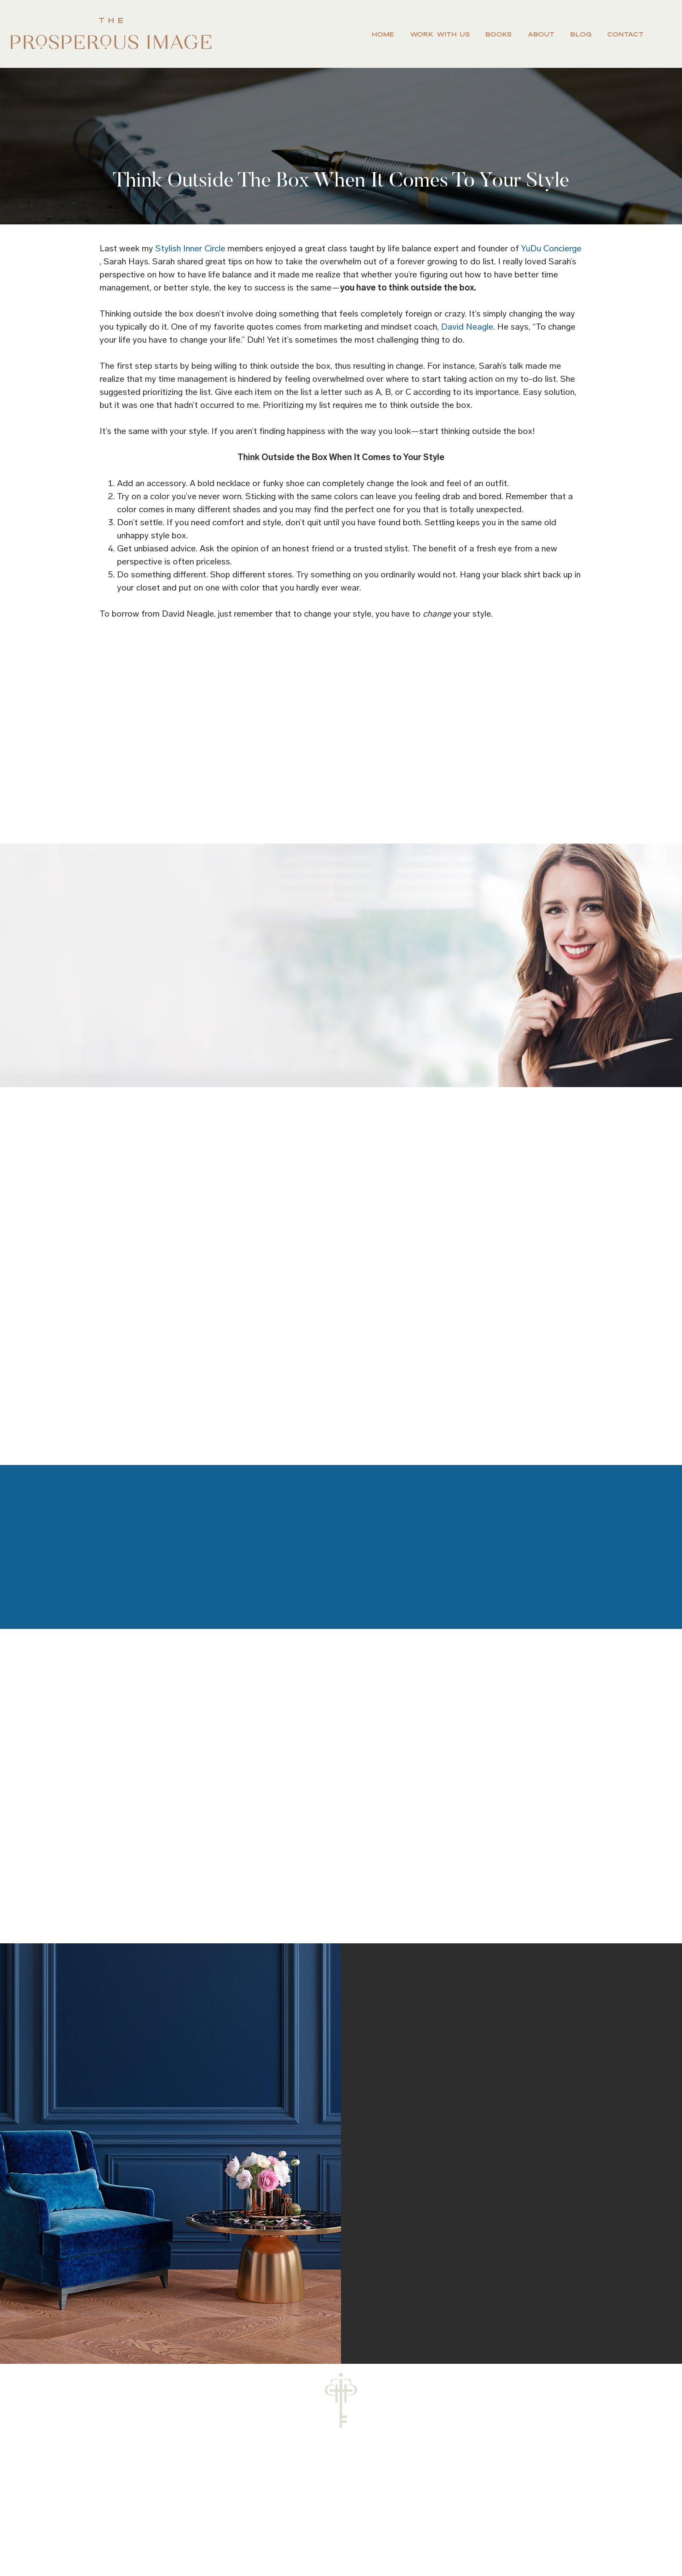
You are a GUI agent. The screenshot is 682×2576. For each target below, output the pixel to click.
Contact (625, 34)
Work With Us (440, 34)
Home (383, 34)
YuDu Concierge (551, 248)
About (541, 34)
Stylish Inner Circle (190, 248)
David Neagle (467, 326)
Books (498, 34)
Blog (581, 34)
